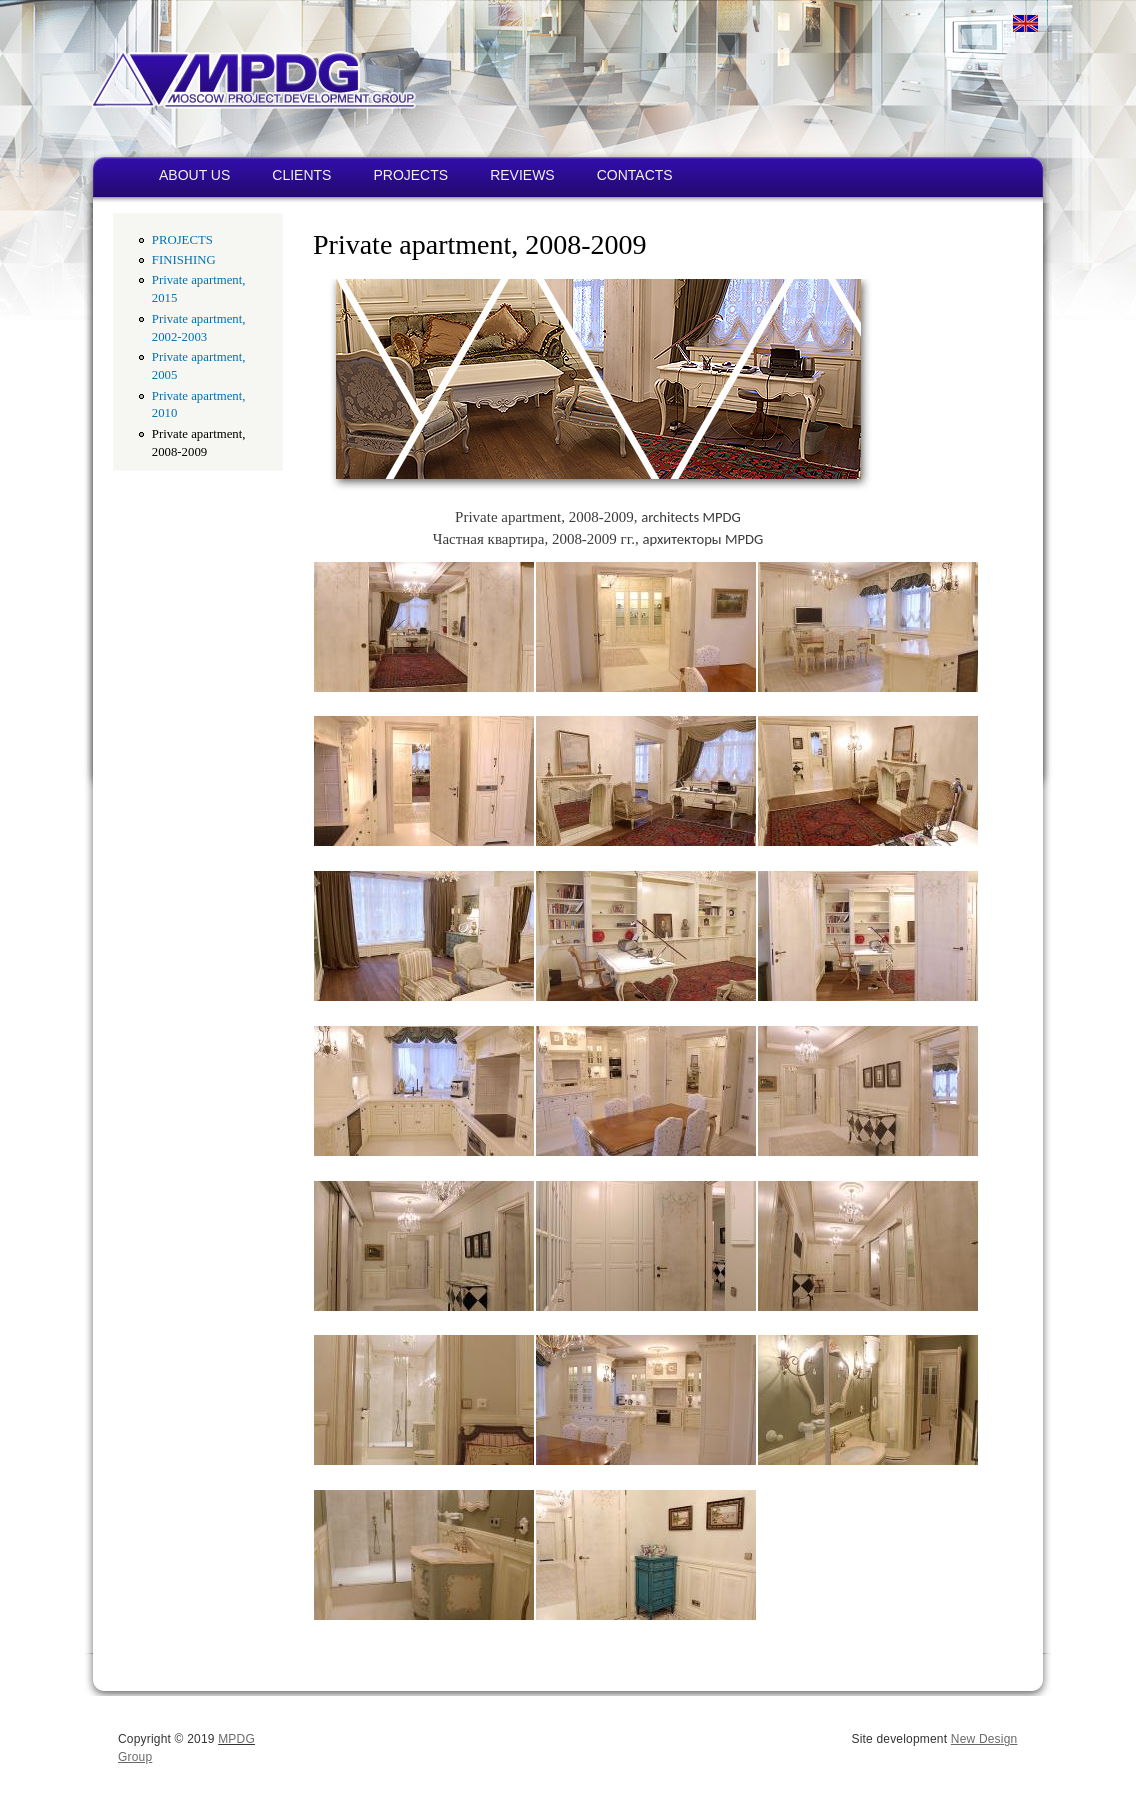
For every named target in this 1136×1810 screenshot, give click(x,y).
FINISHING (184, 260)
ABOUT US (194, 175)
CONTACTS (635, 175)
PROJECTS (410, 175)
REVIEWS (522, 175)
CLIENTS (301, 175)
